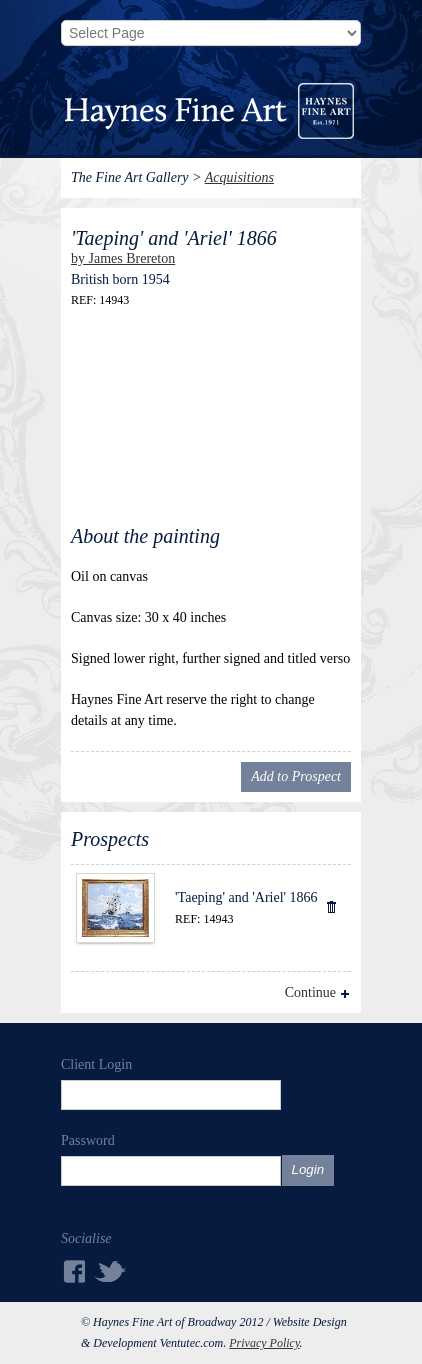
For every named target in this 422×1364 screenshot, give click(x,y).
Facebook (73, 1271)
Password (88, 1140)
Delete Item (330, 905)
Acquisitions (239, 177)
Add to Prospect (296, 776)
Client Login (96, 1064)
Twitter (111, 1270)
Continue (310, 992)
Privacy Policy (264, 1343)
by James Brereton (123, 258)
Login (308, 1169)
